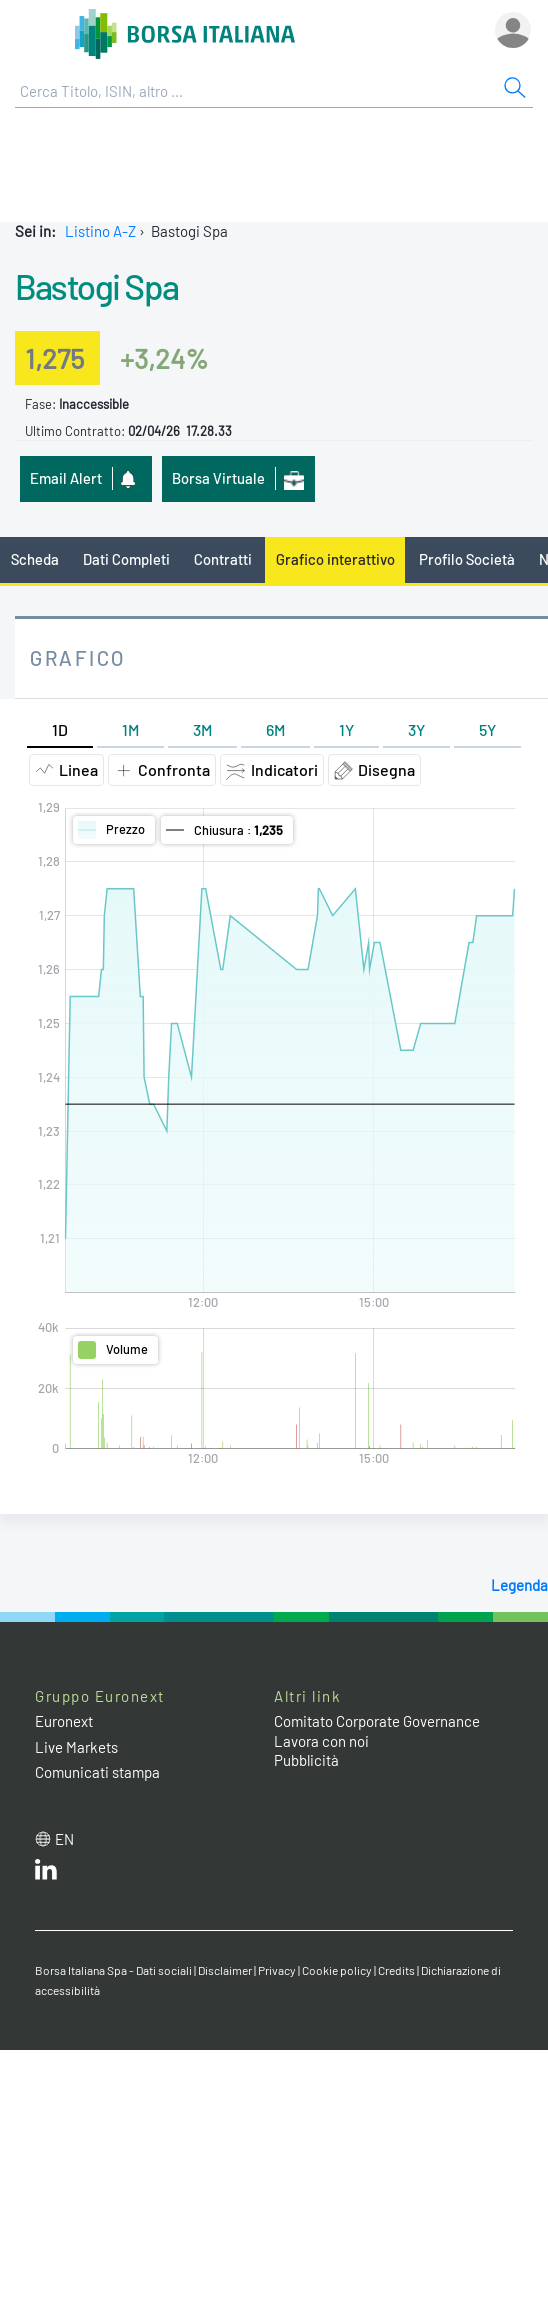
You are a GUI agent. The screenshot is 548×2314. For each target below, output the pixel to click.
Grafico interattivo (335, 559)
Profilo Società (467, 559)
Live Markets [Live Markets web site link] (76, 1747)
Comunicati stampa (97, 1772)
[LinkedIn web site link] (46, 1874)
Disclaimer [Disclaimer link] (225, 1970)
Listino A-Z (100, 231)
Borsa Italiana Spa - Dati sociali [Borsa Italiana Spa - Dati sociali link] (113, 1970)
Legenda (519, 1585)
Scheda (35, 559)
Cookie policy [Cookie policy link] (337, 1970)
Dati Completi (126, 559)
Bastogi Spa (97, 286)
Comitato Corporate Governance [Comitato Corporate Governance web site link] (377, 1721)
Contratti (223, 559)
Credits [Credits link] (396, 1970)
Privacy (277, 1970)
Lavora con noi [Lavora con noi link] (321, 1741)
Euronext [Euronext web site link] (64, 1721)
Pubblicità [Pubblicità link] (306, 1760)
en (64, 1839)
